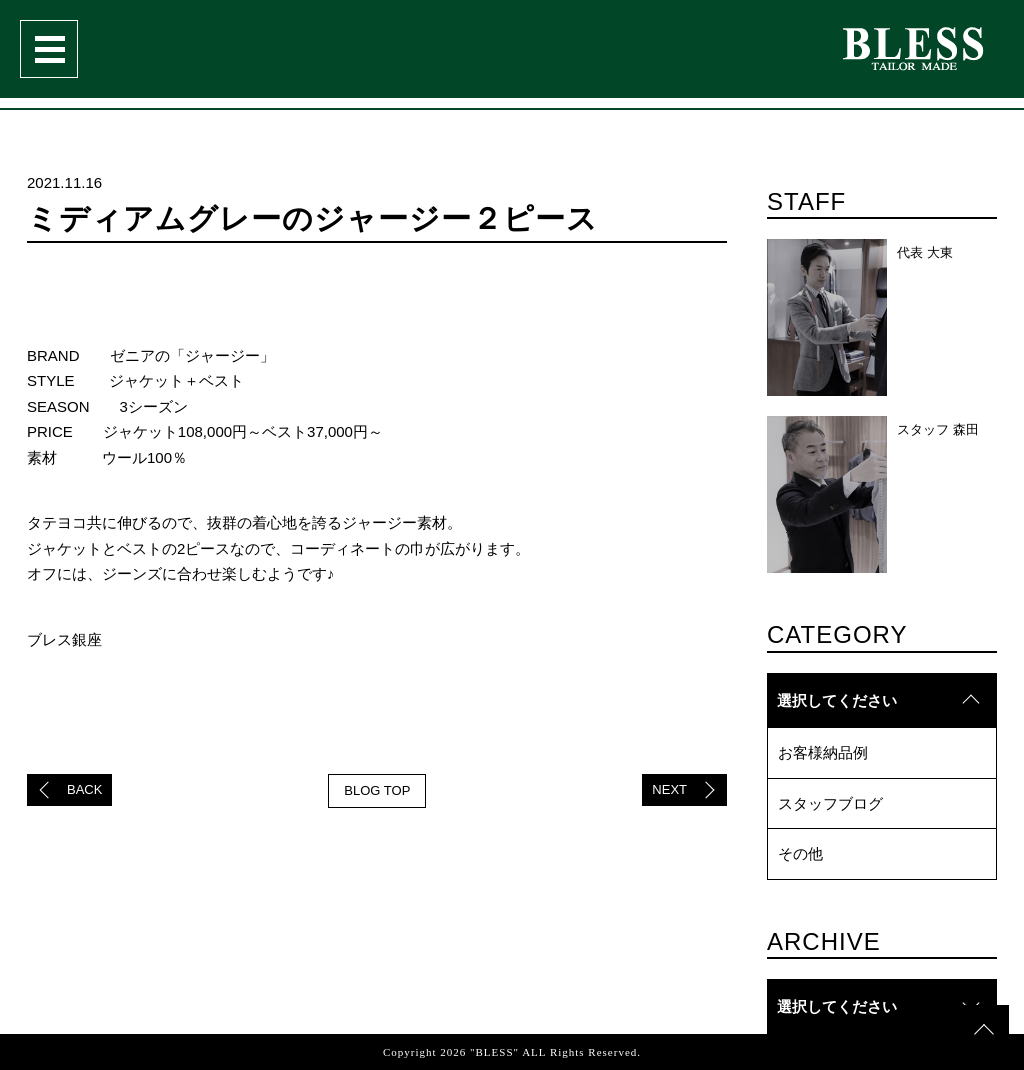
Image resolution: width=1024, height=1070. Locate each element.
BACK (84, 789)
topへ (984, 994)
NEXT (669, 789)
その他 (800, 853)
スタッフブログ (830, 803)
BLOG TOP (377, 790)
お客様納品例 (823, 752)
